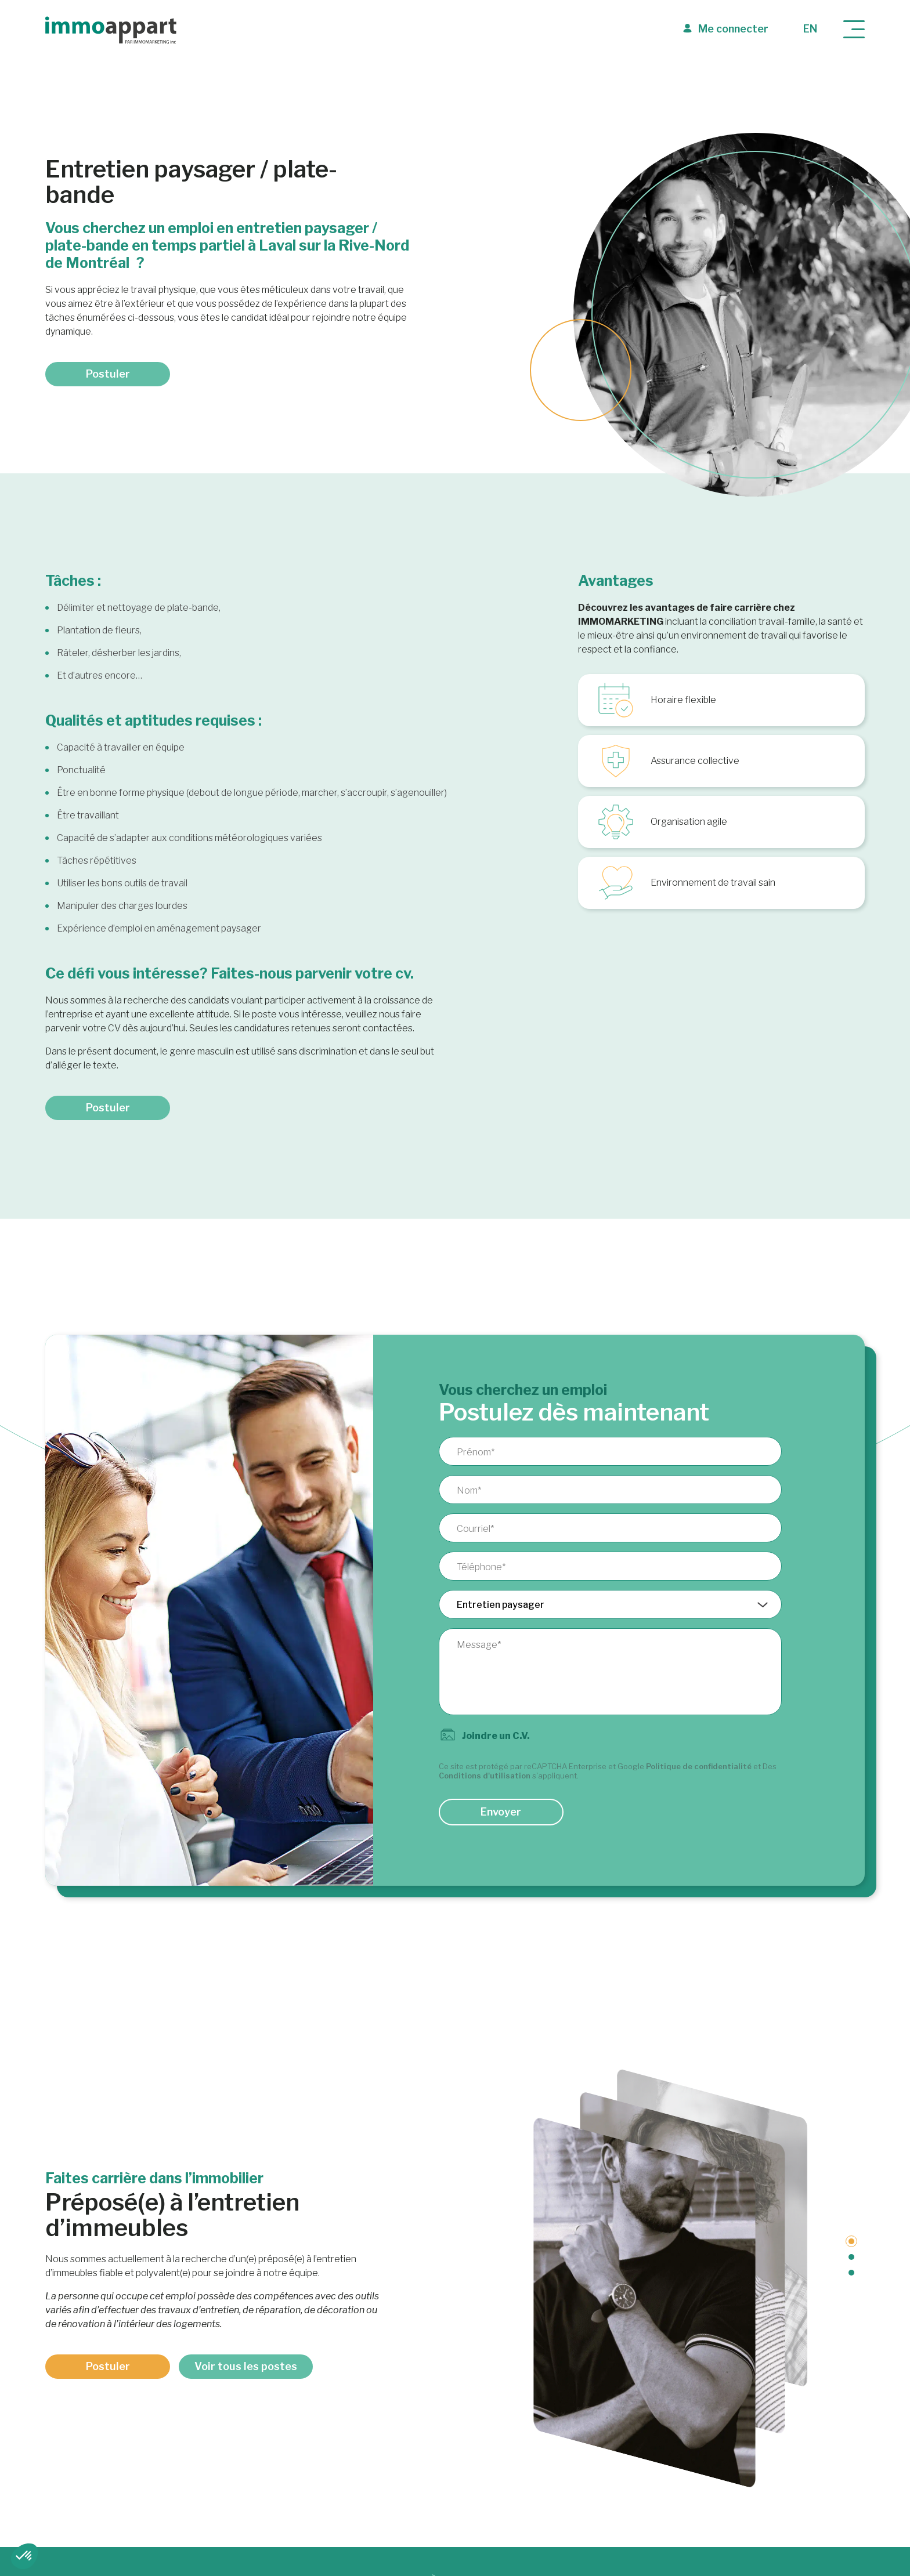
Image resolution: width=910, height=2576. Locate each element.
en (810, 29)
